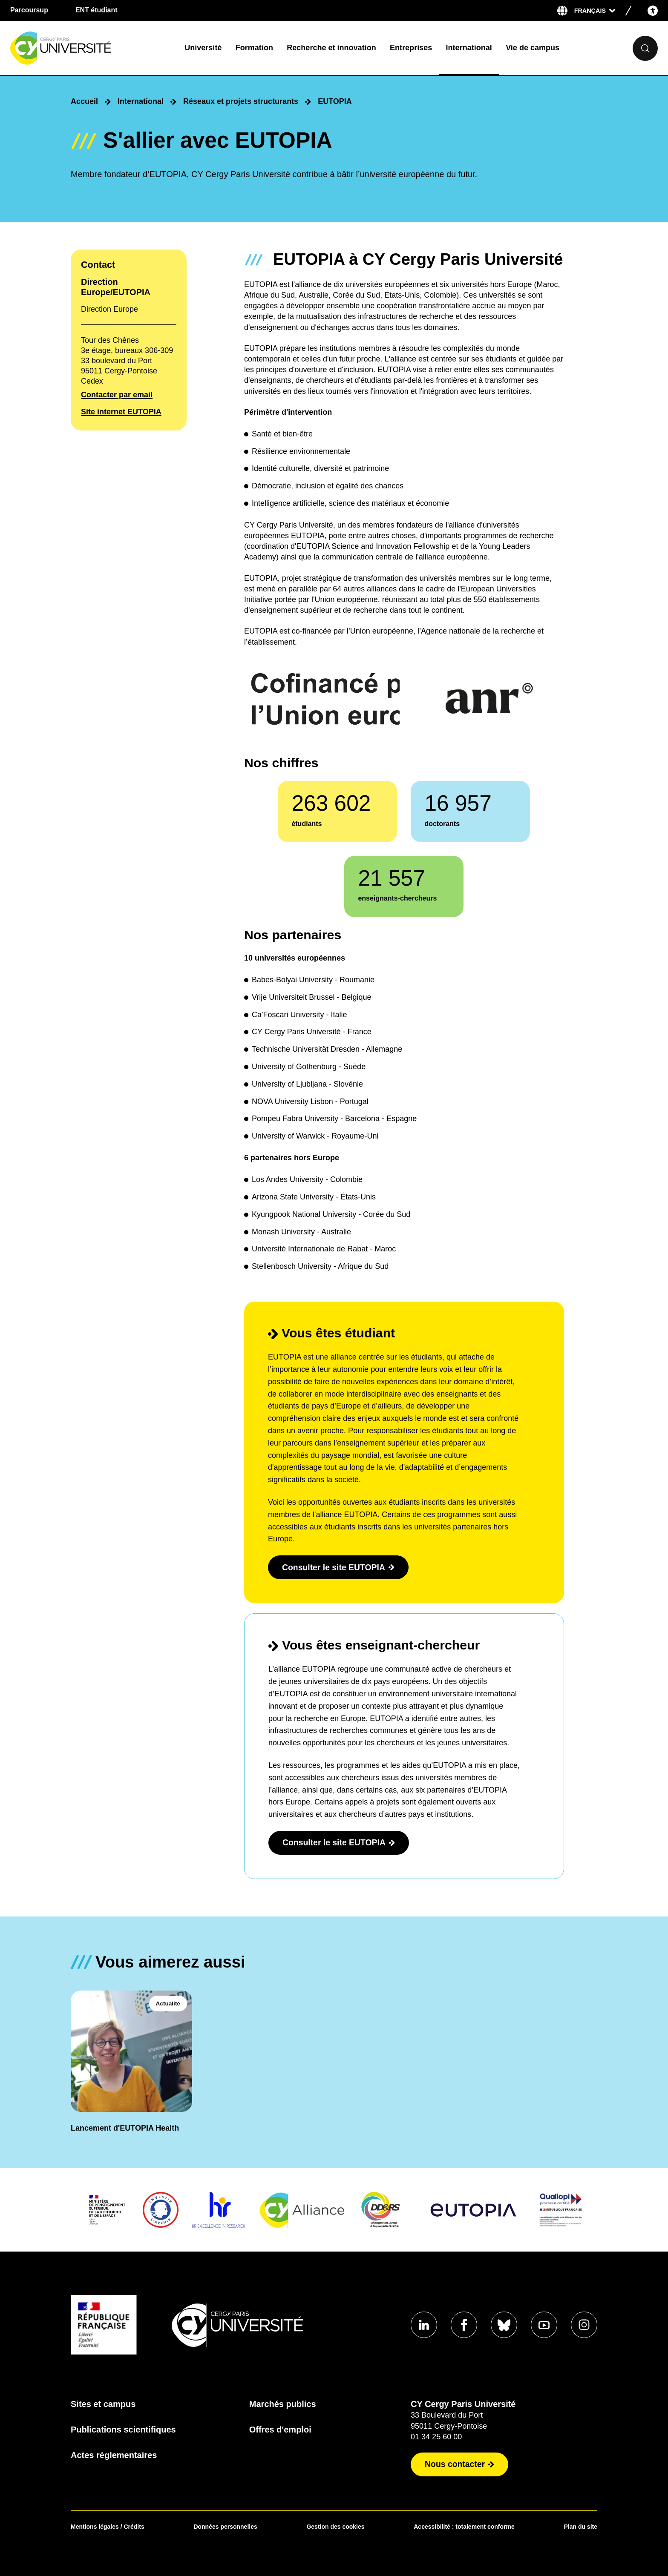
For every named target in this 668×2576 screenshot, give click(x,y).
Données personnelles (225, 2526)
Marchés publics (280, 2404)
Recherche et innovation (331, 47)
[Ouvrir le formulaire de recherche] (645, 48)
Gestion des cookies (335, 2526)
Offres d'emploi (278, 2429)
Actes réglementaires (114, 2455)
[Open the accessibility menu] (653, 10)
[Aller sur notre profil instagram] (583, 2324)
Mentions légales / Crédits (107, 2526)
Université (203, 47)
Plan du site (580, 2526)
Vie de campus (532, 47)
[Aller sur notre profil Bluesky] (501, 2324)
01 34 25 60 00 (432, 2437)
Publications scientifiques (123, 2429)
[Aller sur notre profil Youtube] (542, 2324)
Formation (254, 47)
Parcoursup (29, 10)
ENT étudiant (96, 10)
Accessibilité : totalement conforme (464, 2526)
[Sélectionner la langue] (594, 11)
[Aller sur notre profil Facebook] (461, 2324)
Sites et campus (103, 2404)
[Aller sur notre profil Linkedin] (420, 2324)
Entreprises (411, 47)
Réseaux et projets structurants (240, 101)
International (469, 47)
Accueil (84, 101)
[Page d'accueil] (90, 48)
